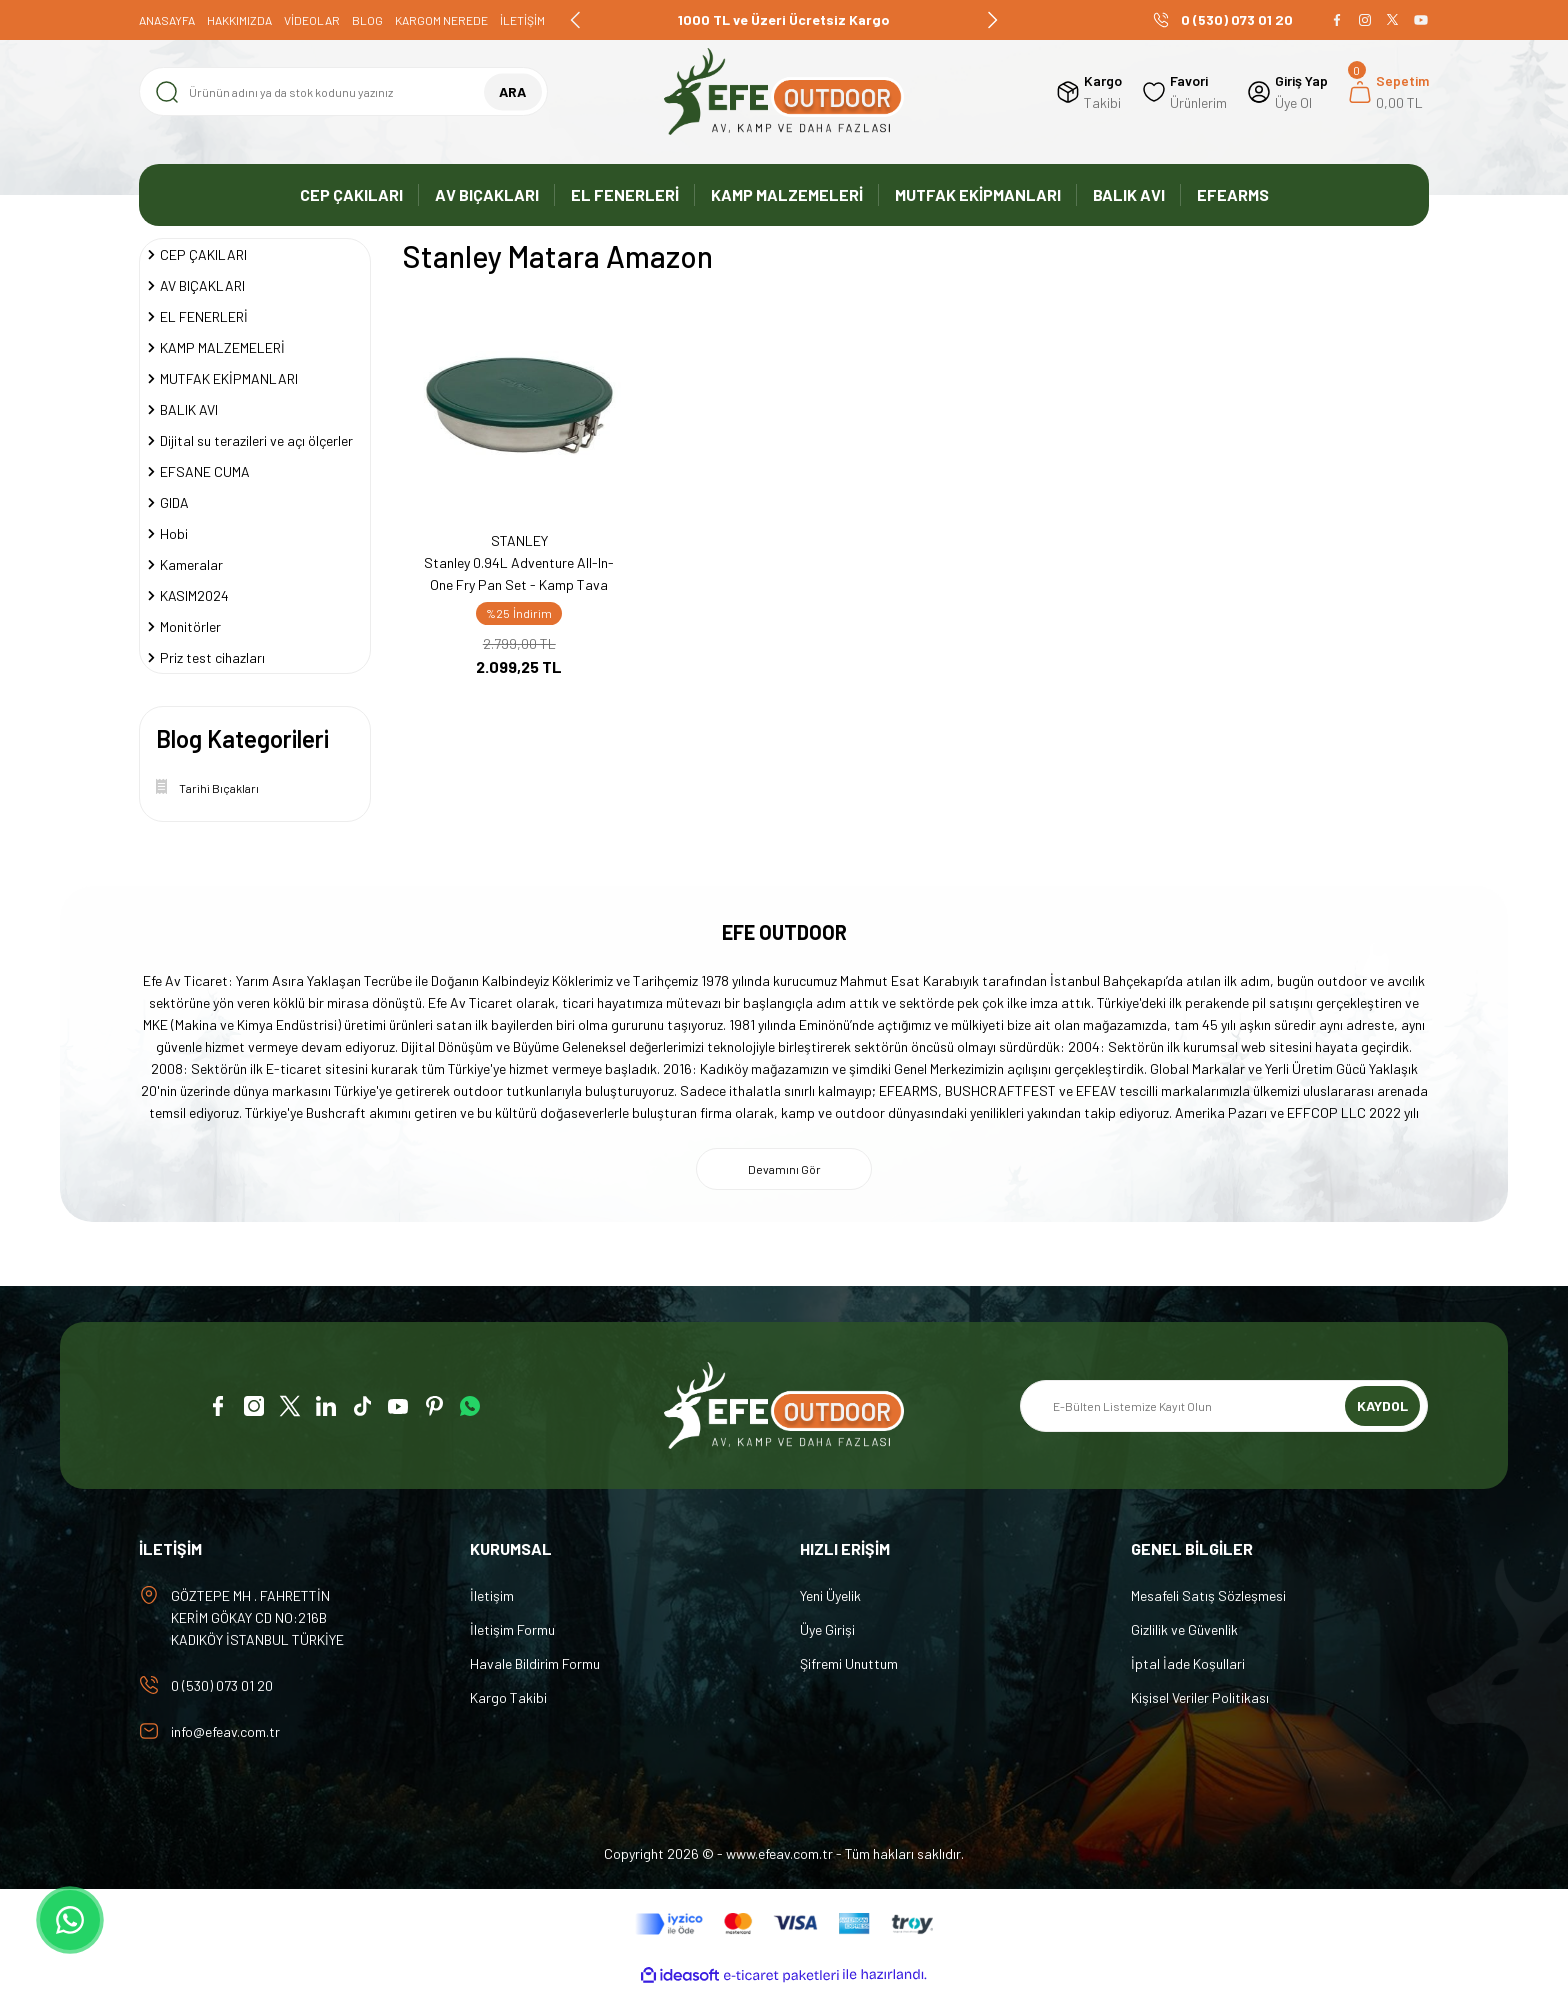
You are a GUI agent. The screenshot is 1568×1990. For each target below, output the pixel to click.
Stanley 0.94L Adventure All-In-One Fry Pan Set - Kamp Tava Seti (519, 575)
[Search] (343, 91)
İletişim (492, 1595)
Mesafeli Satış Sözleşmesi (1208, 1595)
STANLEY (519, 540)
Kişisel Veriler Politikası (1200, 1697)
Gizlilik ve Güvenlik (1184, 1629)
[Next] (992, 20)
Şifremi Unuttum (849, 1663)
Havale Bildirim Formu (535, 1663)
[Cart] (1388, 92)
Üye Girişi (827, 1629)
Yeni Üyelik (830, 1595)
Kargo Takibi (508, 1697)
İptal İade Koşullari (1188, 1663)
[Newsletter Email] (1224, 1406)
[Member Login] (1287, 92)
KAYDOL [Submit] (1382, 1405)
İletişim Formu (512, 1629)
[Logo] (784, 91)
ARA (512, 91)
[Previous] (576, 20)
